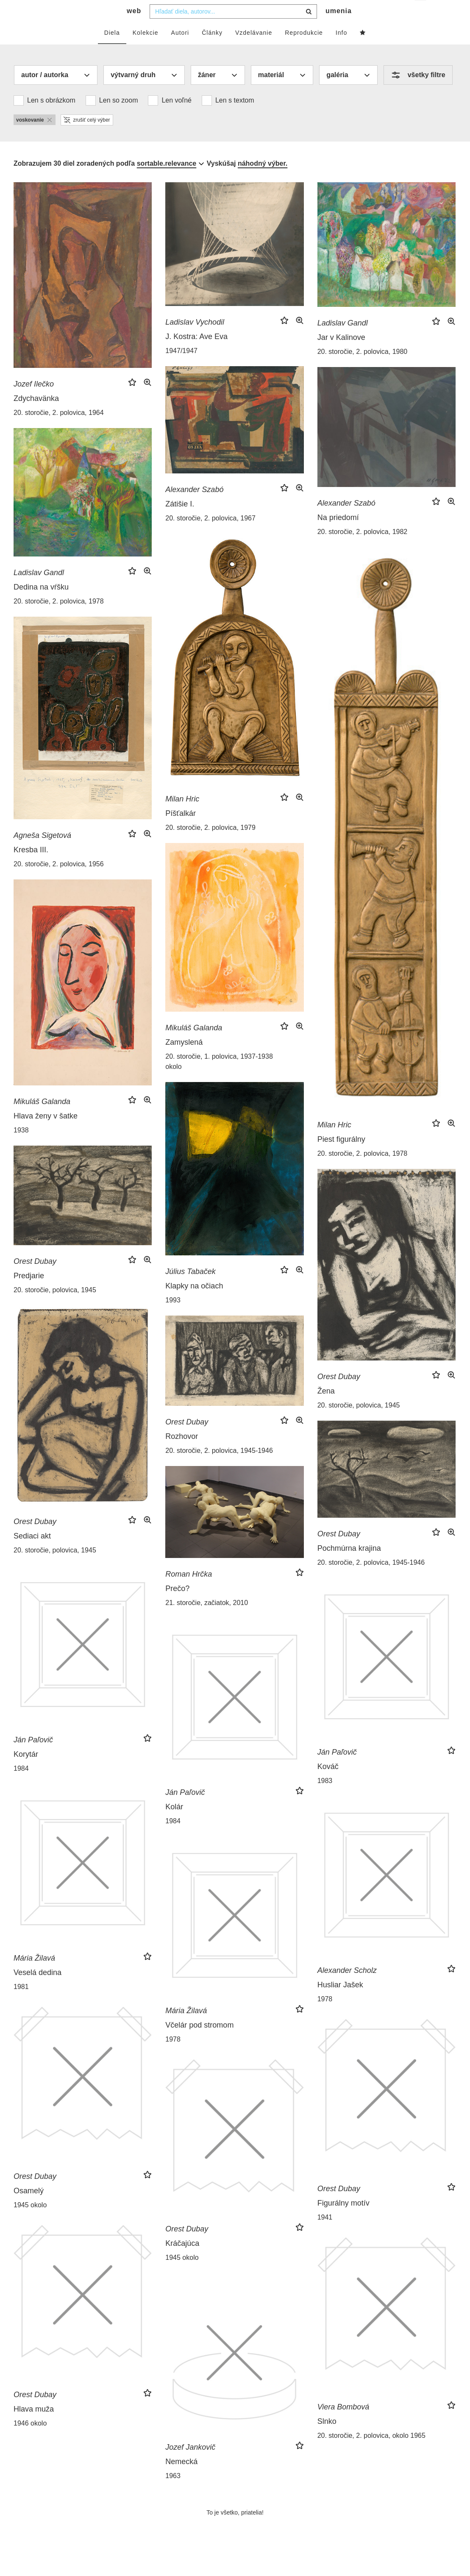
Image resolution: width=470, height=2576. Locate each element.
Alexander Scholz (347, 1987)
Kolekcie (146, 49)
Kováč (328, 1783)
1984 (21, 1785)
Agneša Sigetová (42, 852)
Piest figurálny (341, 1156)
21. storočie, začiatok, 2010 (206, 1619)
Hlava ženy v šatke (46, 1133)
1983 (325, 1797)
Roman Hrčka (188, 1591)
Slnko (327, 2438)
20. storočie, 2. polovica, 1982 (362, 548)
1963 (173, 2492)
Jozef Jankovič (190, 2464)
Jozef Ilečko (34, 401)
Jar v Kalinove (341, 354)
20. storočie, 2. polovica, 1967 (210, 535)
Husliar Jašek (340, 2001)
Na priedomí (338, 534)
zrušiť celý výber (87, 137)
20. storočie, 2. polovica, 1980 (362, 368)
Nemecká (181, 2478)
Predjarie (29, 1292)
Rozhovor (181, 1453)
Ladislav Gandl (342, 340)
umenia (338, 27)
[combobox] (233, 28)
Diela (112, 49)
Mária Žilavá (34, 1975)
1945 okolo (30, 2221)
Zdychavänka (36, 415)
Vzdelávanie (253, 49)
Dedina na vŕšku (41, 604)
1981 (21, 2003)
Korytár (26, 1771)
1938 (21, 1147)
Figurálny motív (343, 2220)
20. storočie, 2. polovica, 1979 (210, 844)
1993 (173, 1317)
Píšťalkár (180, 830)
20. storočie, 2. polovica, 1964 (59, 429)
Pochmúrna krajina (349, 1565)
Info (341, 49)
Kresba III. (31, 866)
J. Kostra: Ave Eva (196, 353)
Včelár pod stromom (199, 2042)
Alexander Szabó (194, 506)
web (134, 27)
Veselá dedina (37, 1989)
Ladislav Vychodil (194, 339)
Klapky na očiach (194, 1303)
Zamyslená (184, 1059)
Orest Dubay (35, 1278)
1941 (325, 2234)
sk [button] (421, 13)
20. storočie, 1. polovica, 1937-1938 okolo (219, 1078)
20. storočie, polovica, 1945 (55, 1306)
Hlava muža (34, 2426)
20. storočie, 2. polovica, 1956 (59, 881)
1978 (325, 2016)
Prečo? (177, 1605)
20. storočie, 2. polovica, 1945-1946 (219, 1467)
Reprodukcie (304, 49)
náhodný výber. (262, 180)
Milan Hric (182, 816)
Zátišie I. (179, 521)
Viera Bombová (343, 2424)
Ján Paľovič (33, 1757)
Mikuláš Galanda (193, 1044)
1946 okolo (30, 2440)
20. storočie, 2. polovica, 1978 (59, 618)
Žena (326, 1408)
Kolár (174, 1823)
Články (212, 49)
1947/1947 (181, 367)
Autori (180, 49)
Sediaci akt (32, 1553)
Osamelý (29, 2207)
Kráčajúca (182, 2260)
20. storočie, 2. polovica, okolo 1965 (371, 2452)
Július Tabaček (190, 1288)
